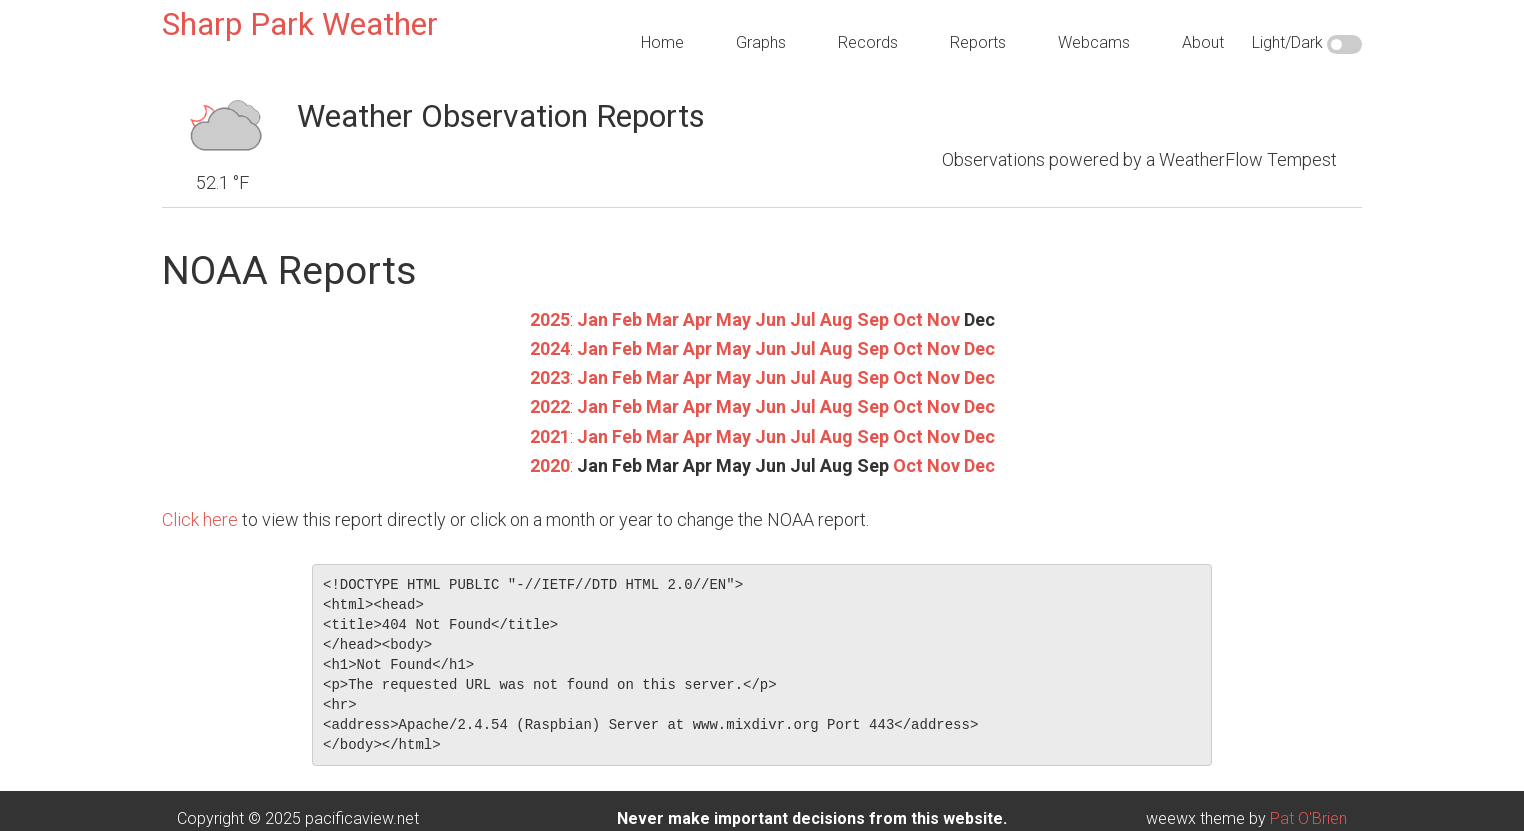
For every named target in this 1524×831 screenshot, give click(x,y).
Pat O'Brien (1308, 818)
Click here (200, 519)
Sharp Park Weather (300, 24)
